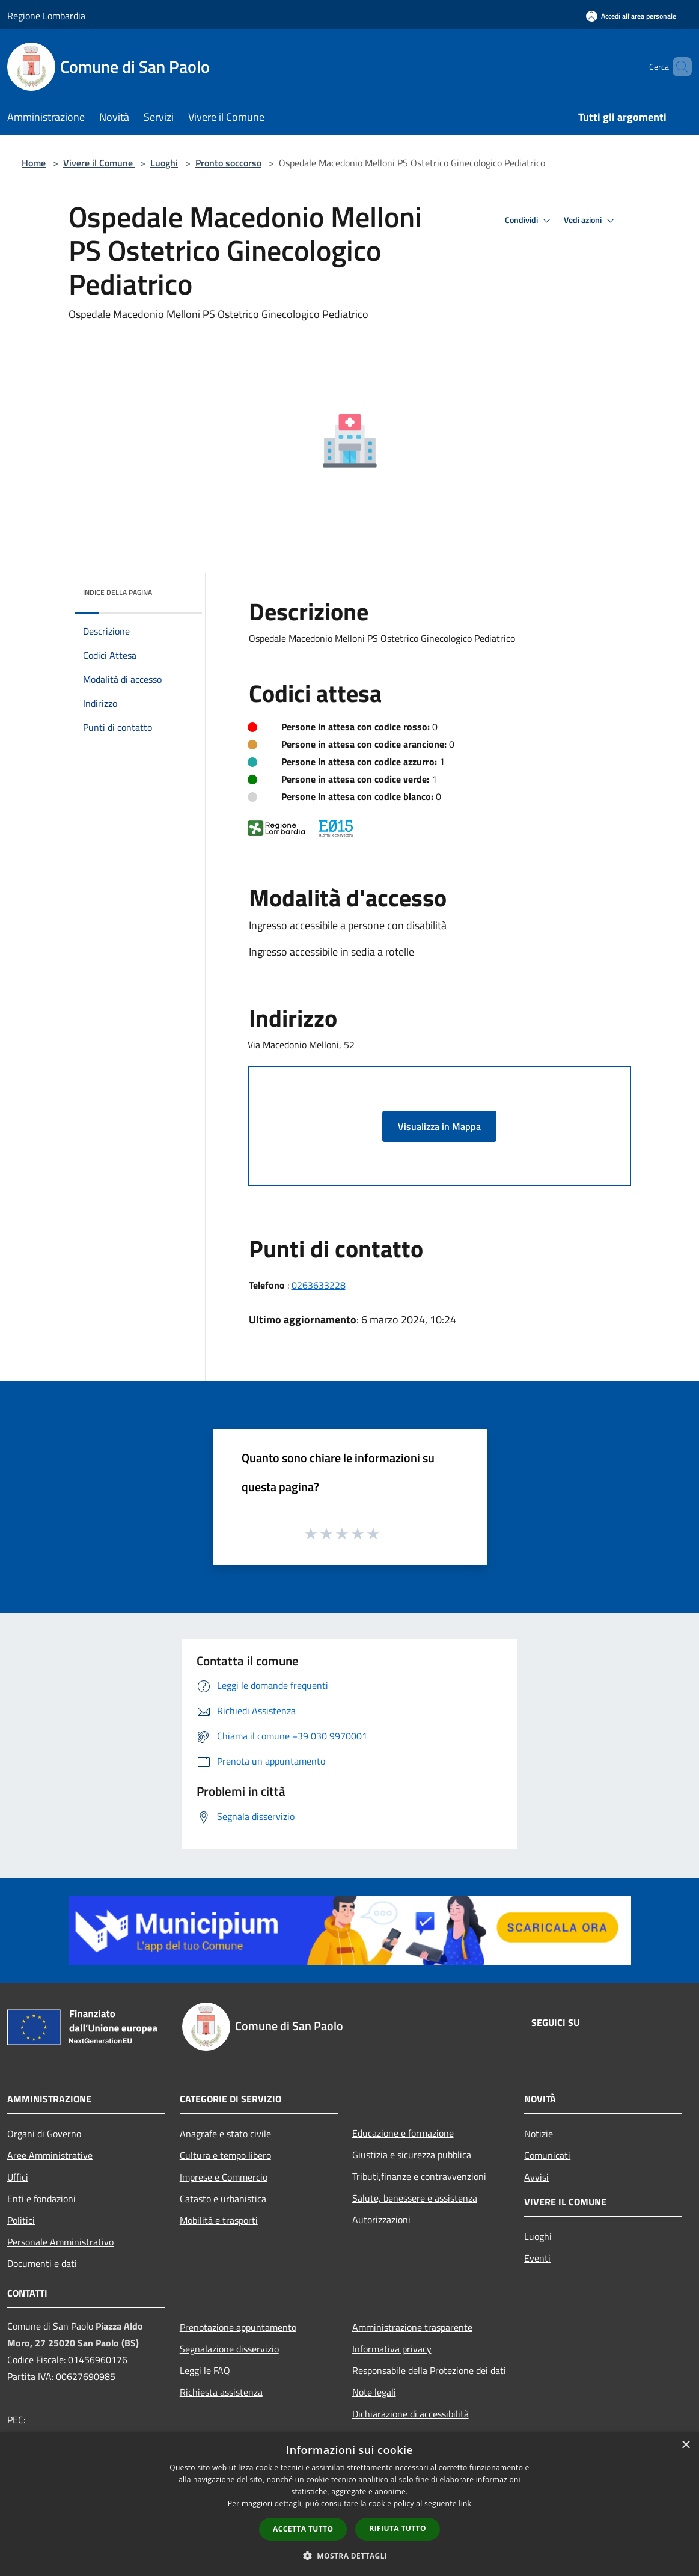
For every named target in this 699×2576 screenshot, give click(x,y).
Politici (21, 2220)
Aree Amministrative (50, 2155)
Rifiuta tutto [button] (397, 2528)
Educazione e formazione (403, 2133)
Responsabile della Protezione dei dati (429, 2370)
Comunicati (547, 2155)
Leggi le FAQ (205, 2370)
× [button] (685, 2445)
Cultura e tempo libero (225, 2155)
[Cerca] (677, 66)
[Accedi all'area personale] (631, 16)
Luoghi (164, 163)
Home (34, 163)
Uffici (17, 2177)
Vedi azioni (591, 220)
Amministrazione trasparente (412, 2327)
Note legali (374, 2392)
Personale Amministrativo (60, 2242)
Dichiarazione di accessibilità (410, 2414)
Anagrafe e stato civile (225, 2133)
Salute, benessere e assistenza (414, 2198)
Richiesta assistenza (221, 2392)
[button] (350, 2556)
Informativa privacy (392, 2349)
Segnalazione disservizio (229, 2349)
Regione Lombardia (46, 15)
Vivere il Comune (99, 163)
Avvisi (536, 2177)
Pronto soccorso (228, 163)
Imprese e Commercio (223, 2177)
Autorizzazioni (381, 2219)
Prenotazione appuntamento (238, 2327)
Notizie (538, 2133)
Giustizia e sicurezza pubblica (411, 2154)
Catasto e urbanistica (223, 2198)
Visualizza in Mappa (439, 1126)
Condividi (529, 220)
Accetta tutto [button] (303, 2529)
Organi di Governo (44, 2133)
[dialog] (349, 2504)
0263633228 (319, 1285)
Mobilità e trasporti (219, 2220)
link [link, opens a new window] (465, 2503)
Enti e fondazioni (41, 2198)
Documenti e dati (42, 2263)
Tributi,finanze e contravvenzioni (419, 2176)
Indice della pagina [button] (117, 592)
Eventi (537, 2258)
